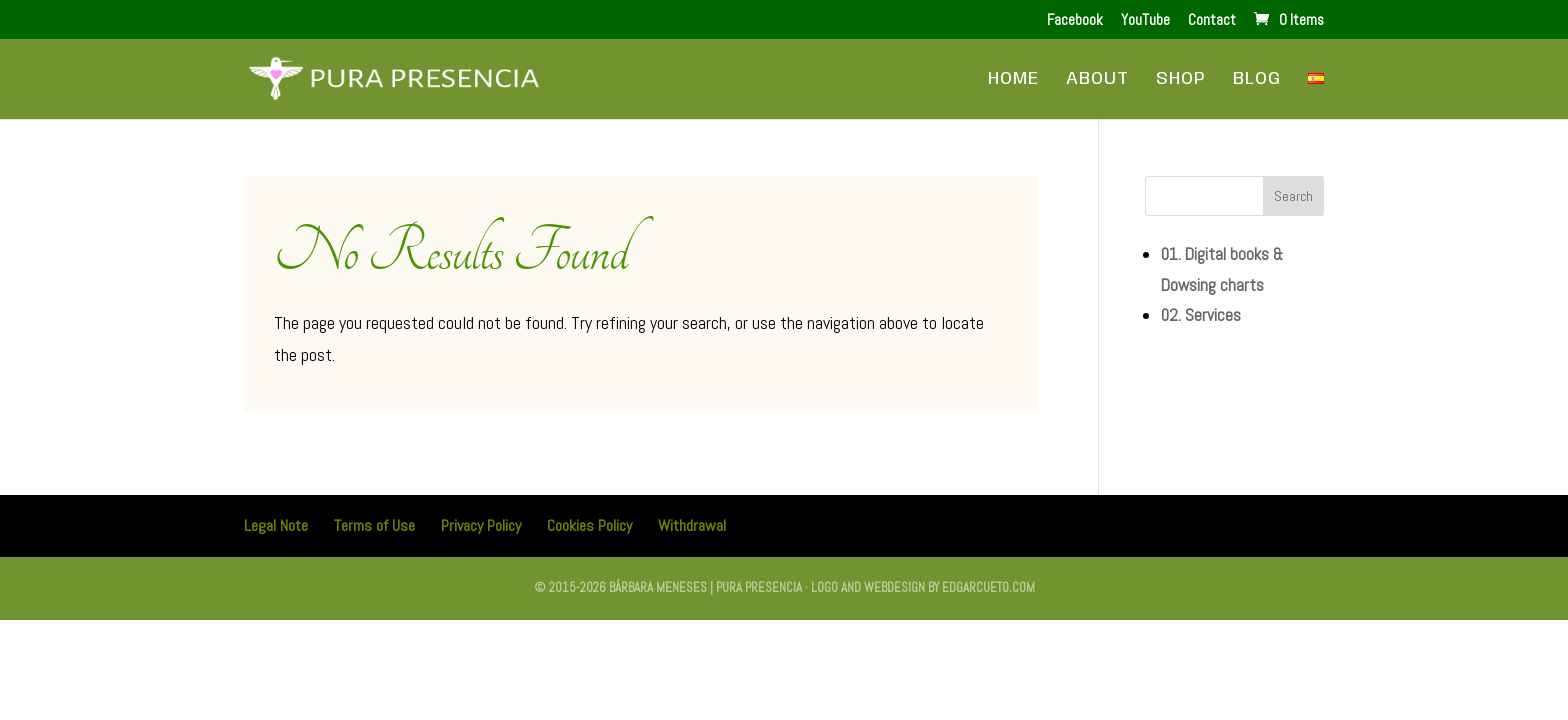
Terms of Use (374, 525)
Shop (1181, 80)
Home (1013, 80)
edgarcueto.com (988, 587)
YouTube (1145, 20)
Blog (1257, 80)
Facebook (1075, 20)
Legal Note (276, 525)
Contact (1212, 20)
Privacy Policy (481, 525)
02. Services (1201, 315)
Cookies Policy (589, 525)
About (1097, 80)
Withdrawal (692, 525)
